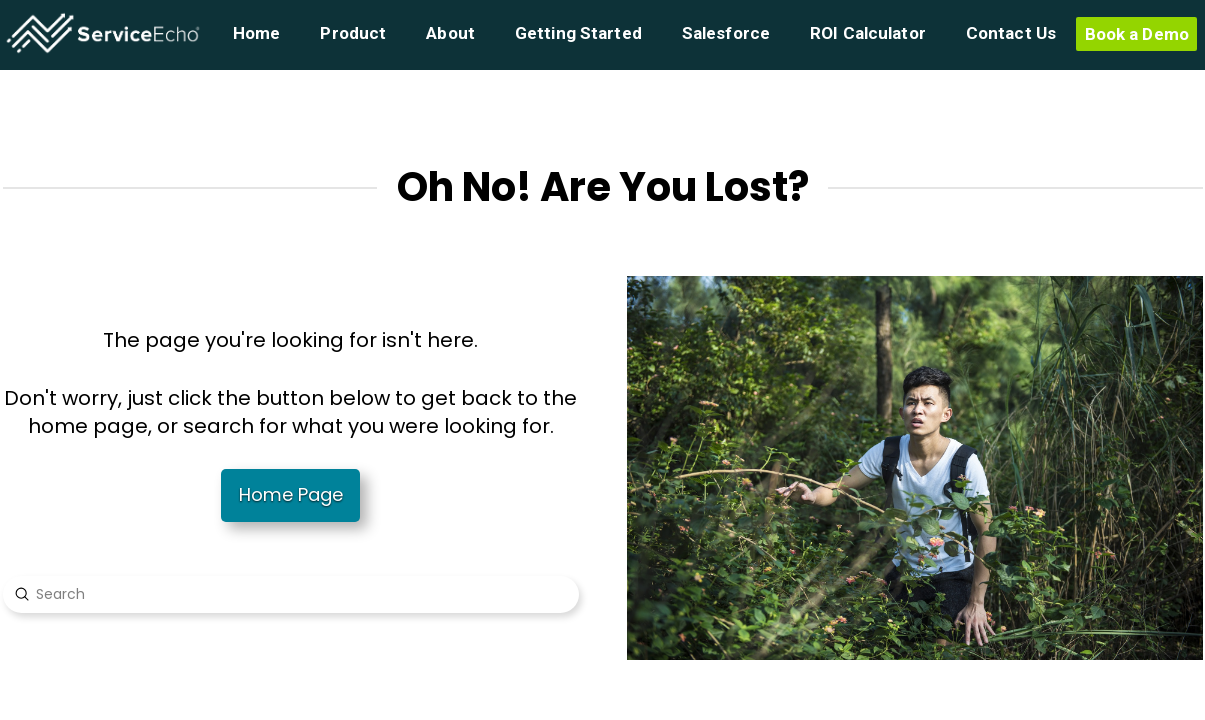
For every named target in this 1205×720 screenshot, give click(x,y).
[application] (1199, 715)
